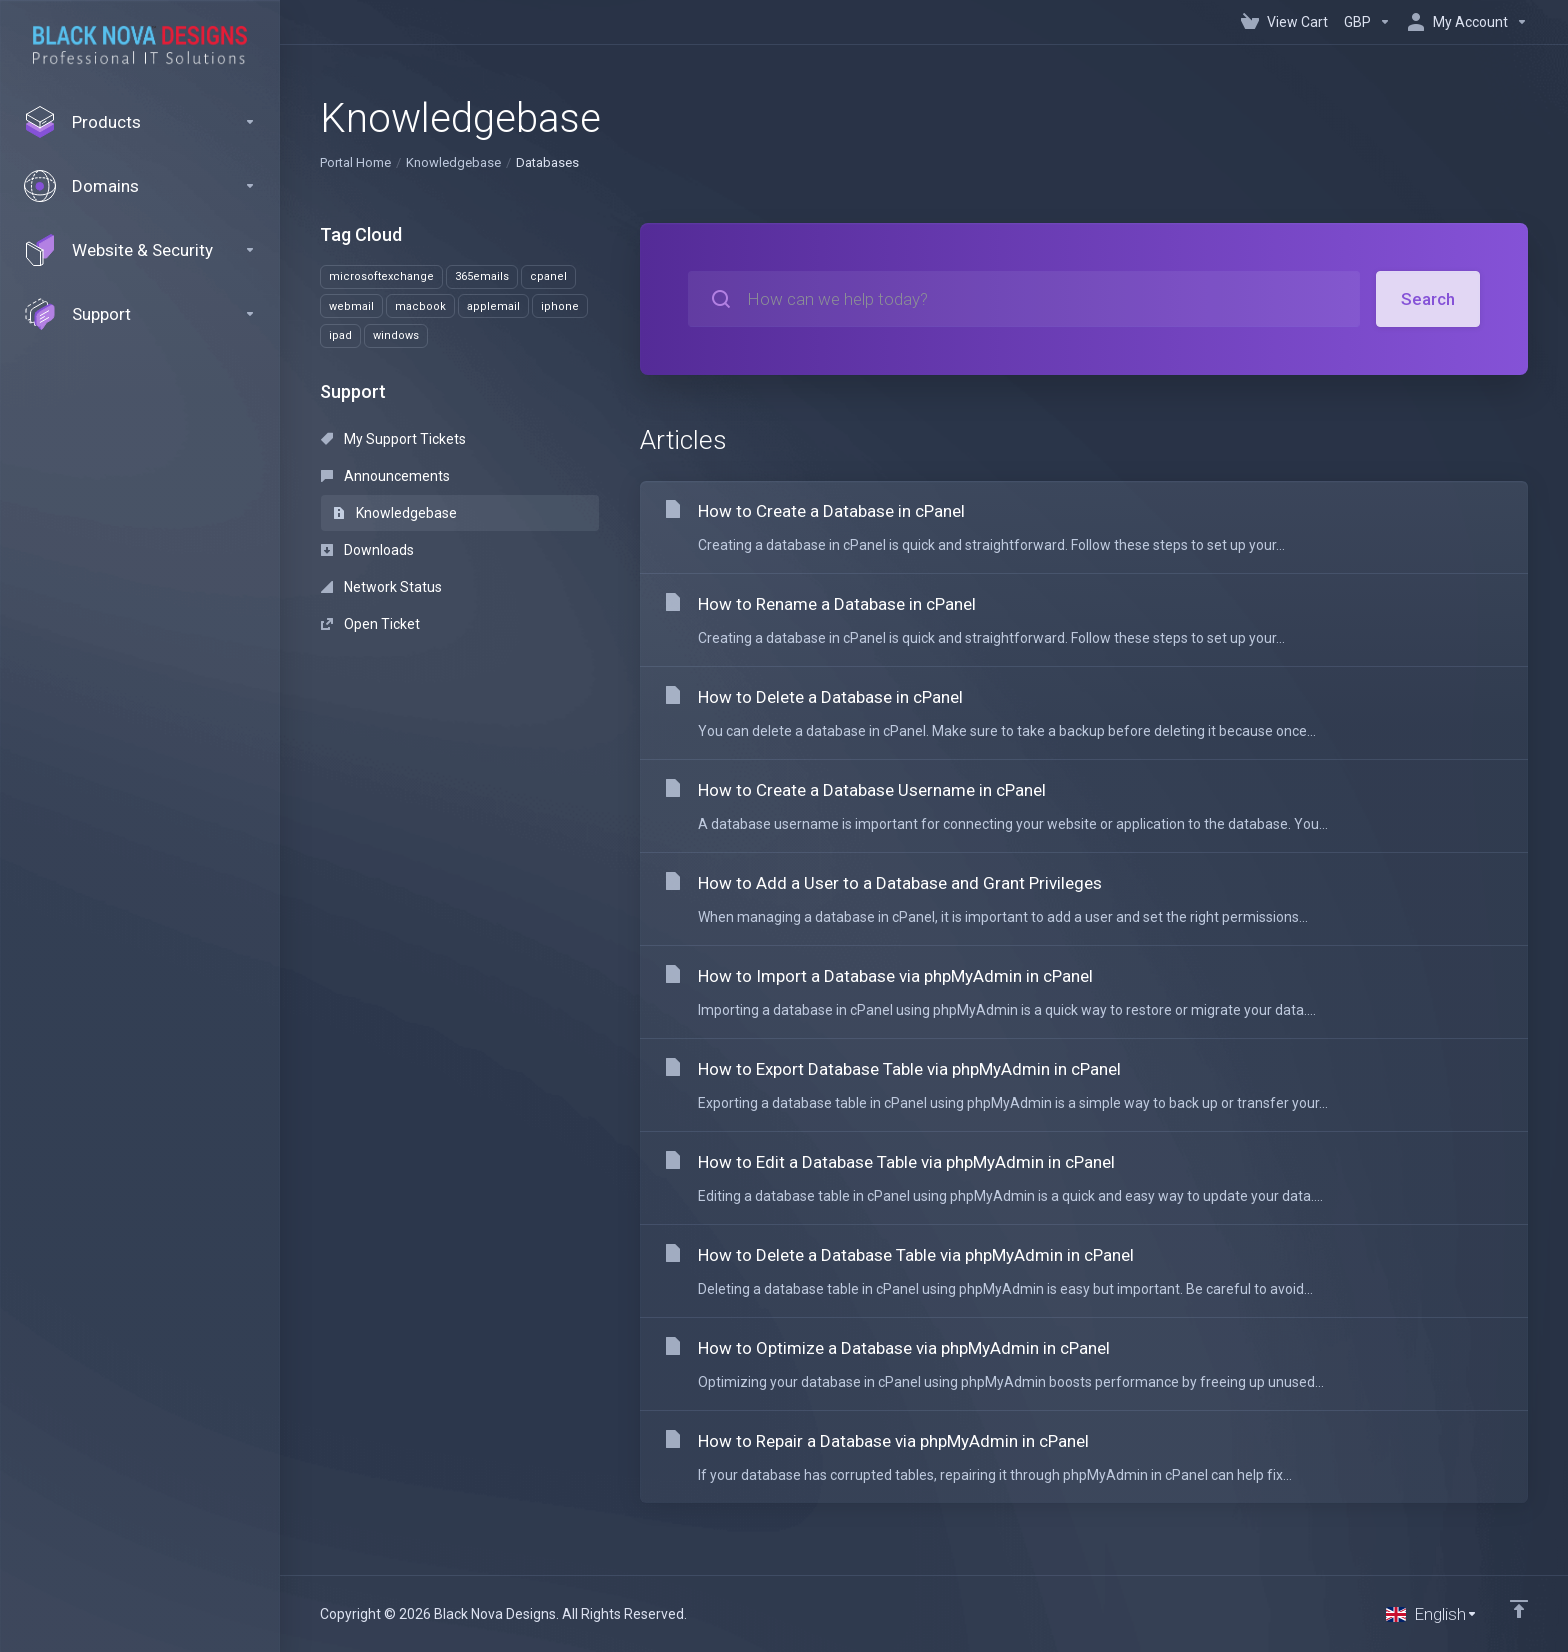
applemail (493, 306)
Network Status (381, 587)
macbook (420, 306)
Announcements (385, 476)
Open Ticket (370, 624)
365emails (482, 276)
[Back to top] (1519, 1609)
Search (1428, 299)
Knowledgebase (453, 162)
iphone (560, 306)
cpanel (548, 276)
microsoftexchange (381, 276)
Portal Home (355, 162)
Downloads (367, 550)
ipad (340, 335)
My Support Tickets (393, 439)
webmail (351, 306)
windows (396, 335)
